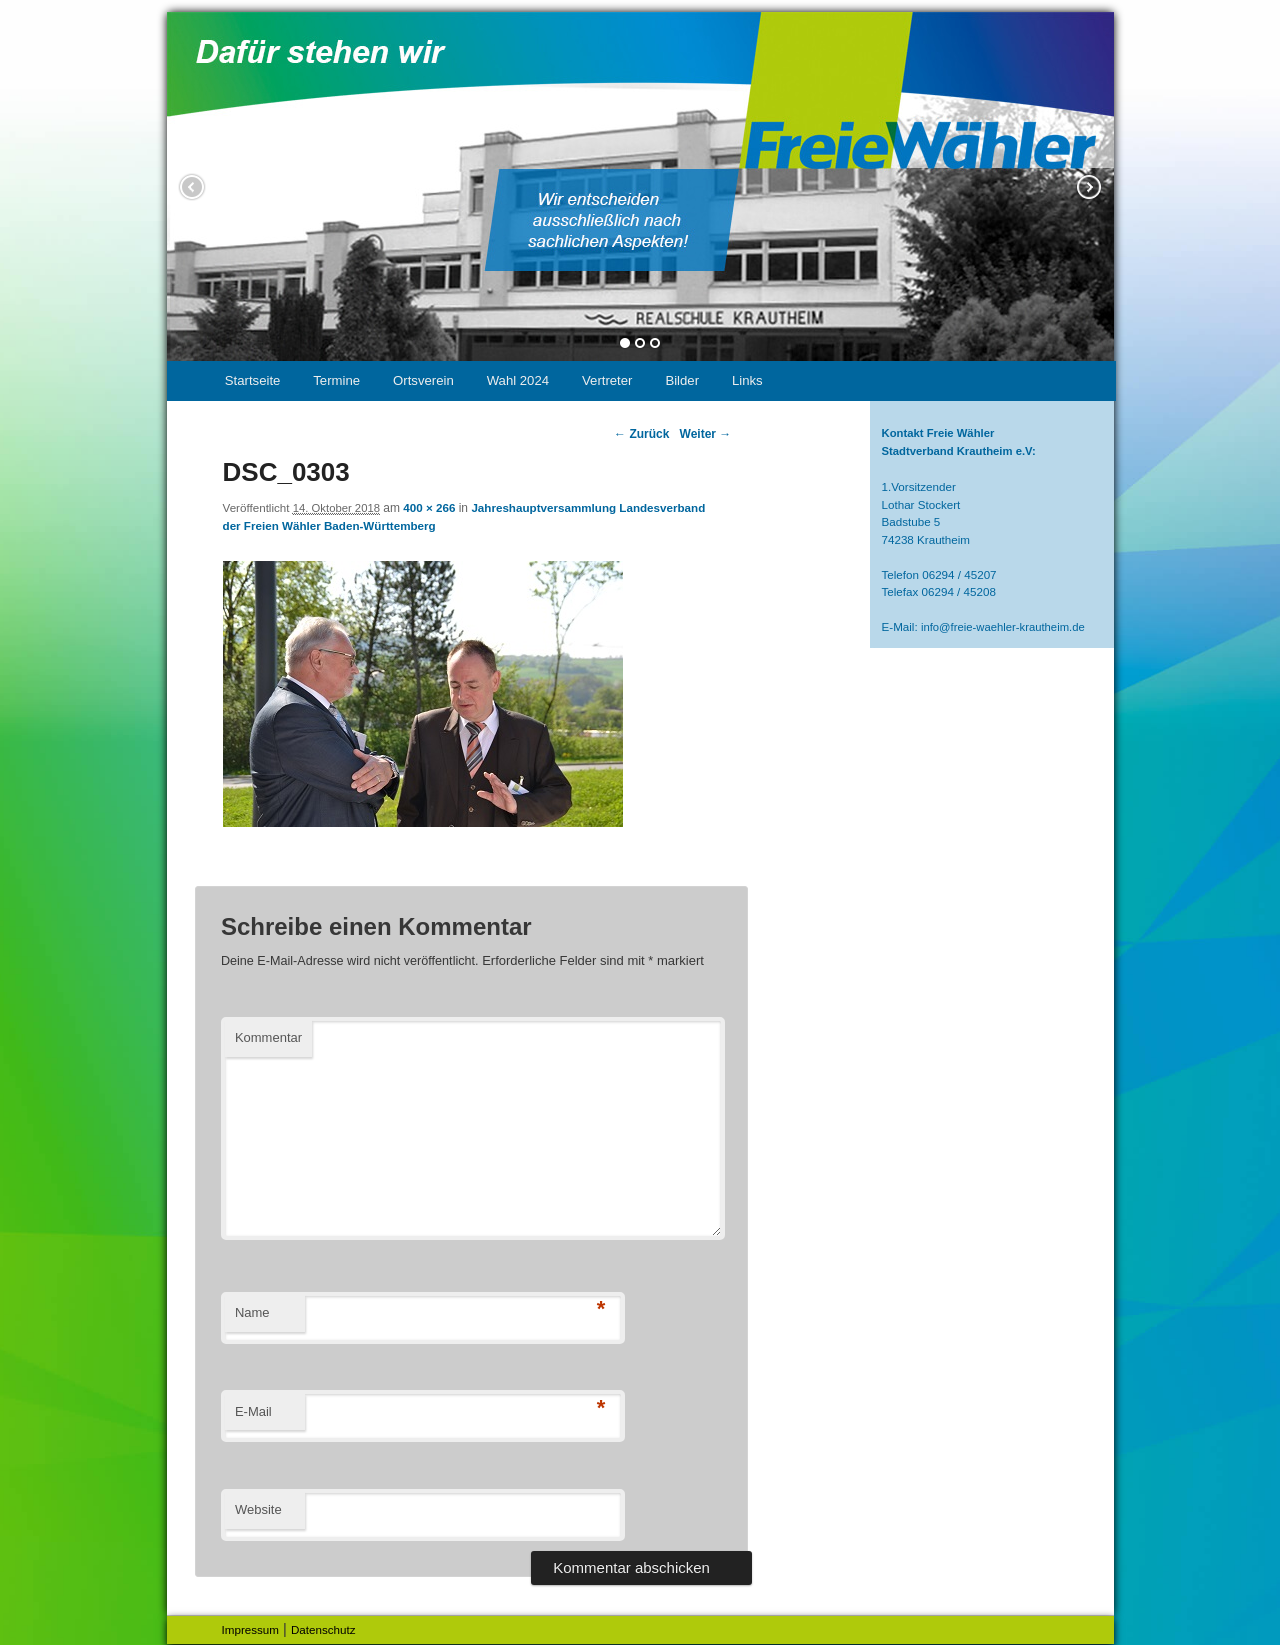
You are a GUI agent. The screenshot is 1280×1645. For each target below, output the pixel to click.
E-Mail (253, 1411)
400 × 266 (429, 507)
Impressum (251, 1629)
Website (258, 1509)
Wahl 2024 (518, 380)
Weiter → (706, 434)
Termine (336, 380)
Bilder (682, 380)
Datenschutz (323, 1629)
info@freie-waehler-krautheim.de (1003, 627)
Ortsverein (423, 380)
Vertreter (607, 380)
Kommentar (268, 1037)
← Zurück (641, 434)
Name (252, 1312)
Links (747, 380)
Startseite (253, 380)
